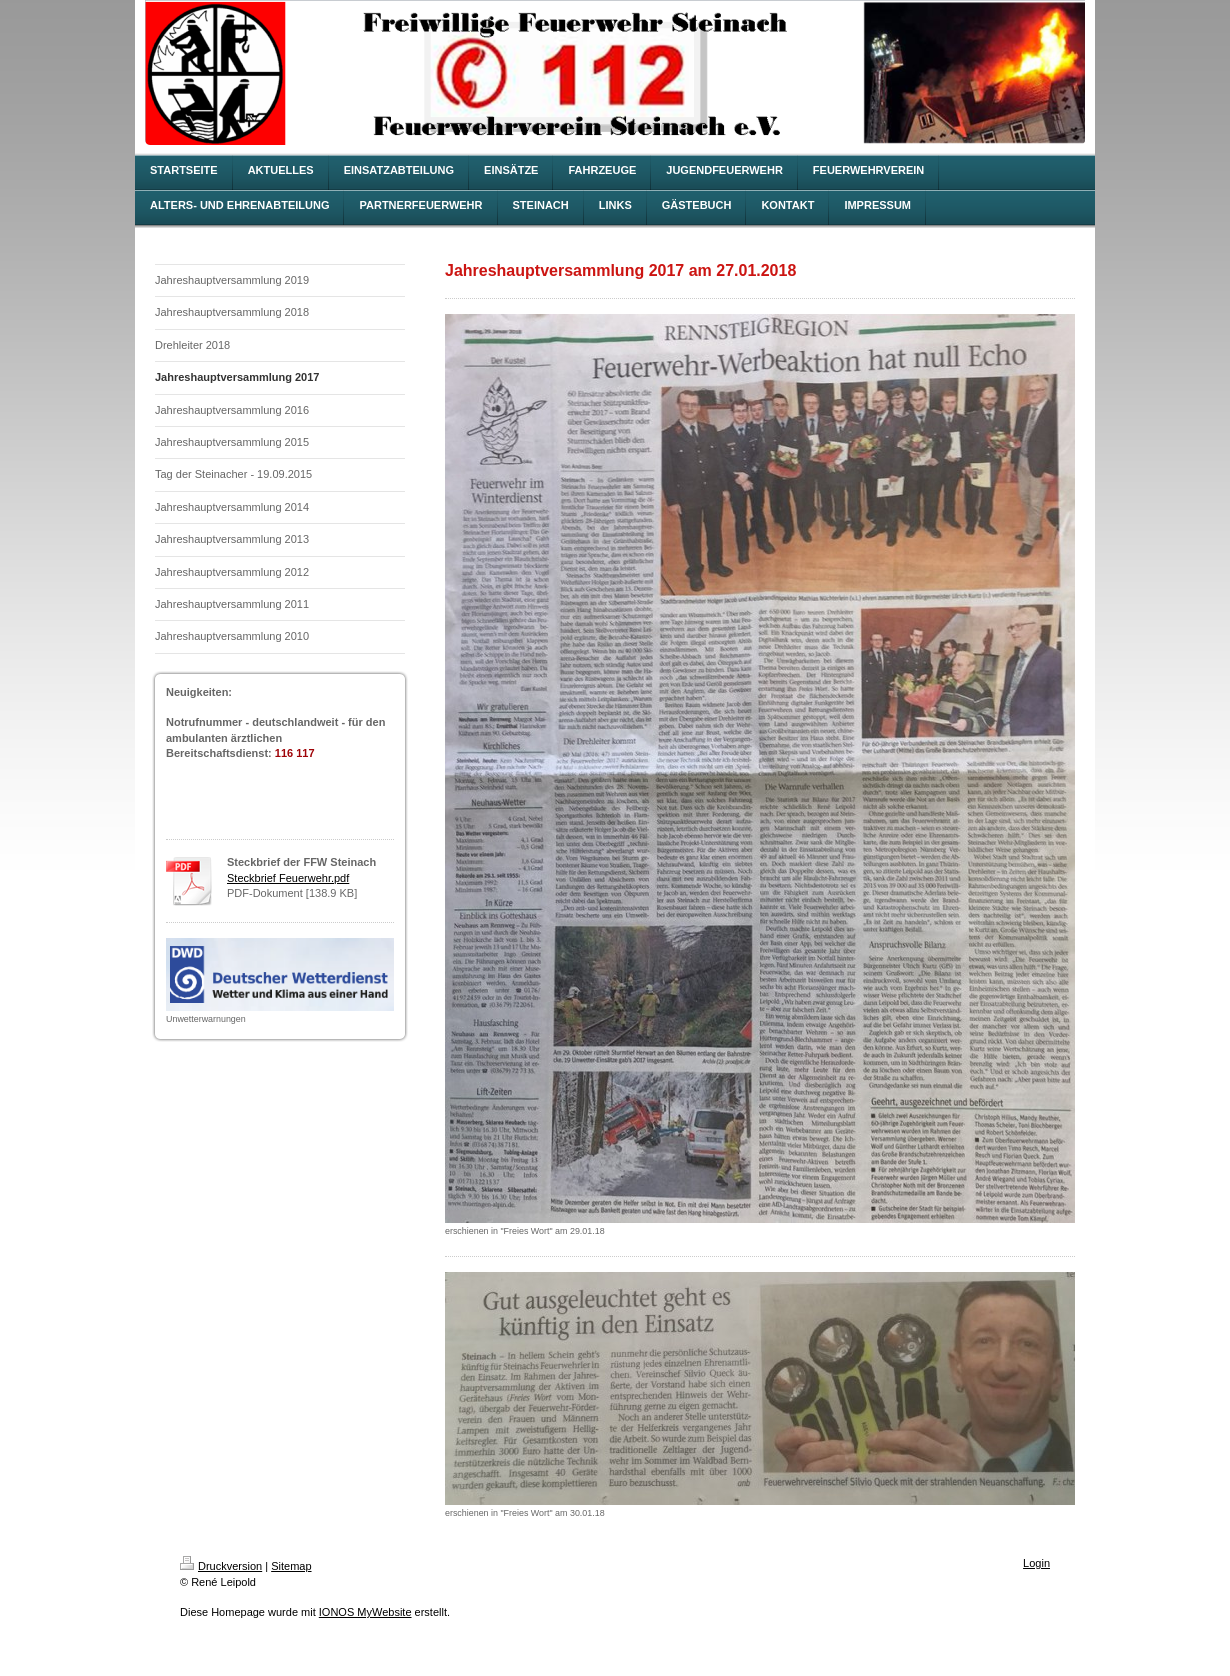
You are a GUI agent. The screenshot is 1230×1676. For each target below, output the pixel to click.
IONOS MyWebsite (365, 1612)
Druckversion (221, 1566)
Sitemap (291, 1566)
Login (1036, 1563)
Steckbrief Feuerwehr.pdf (288, 878)
